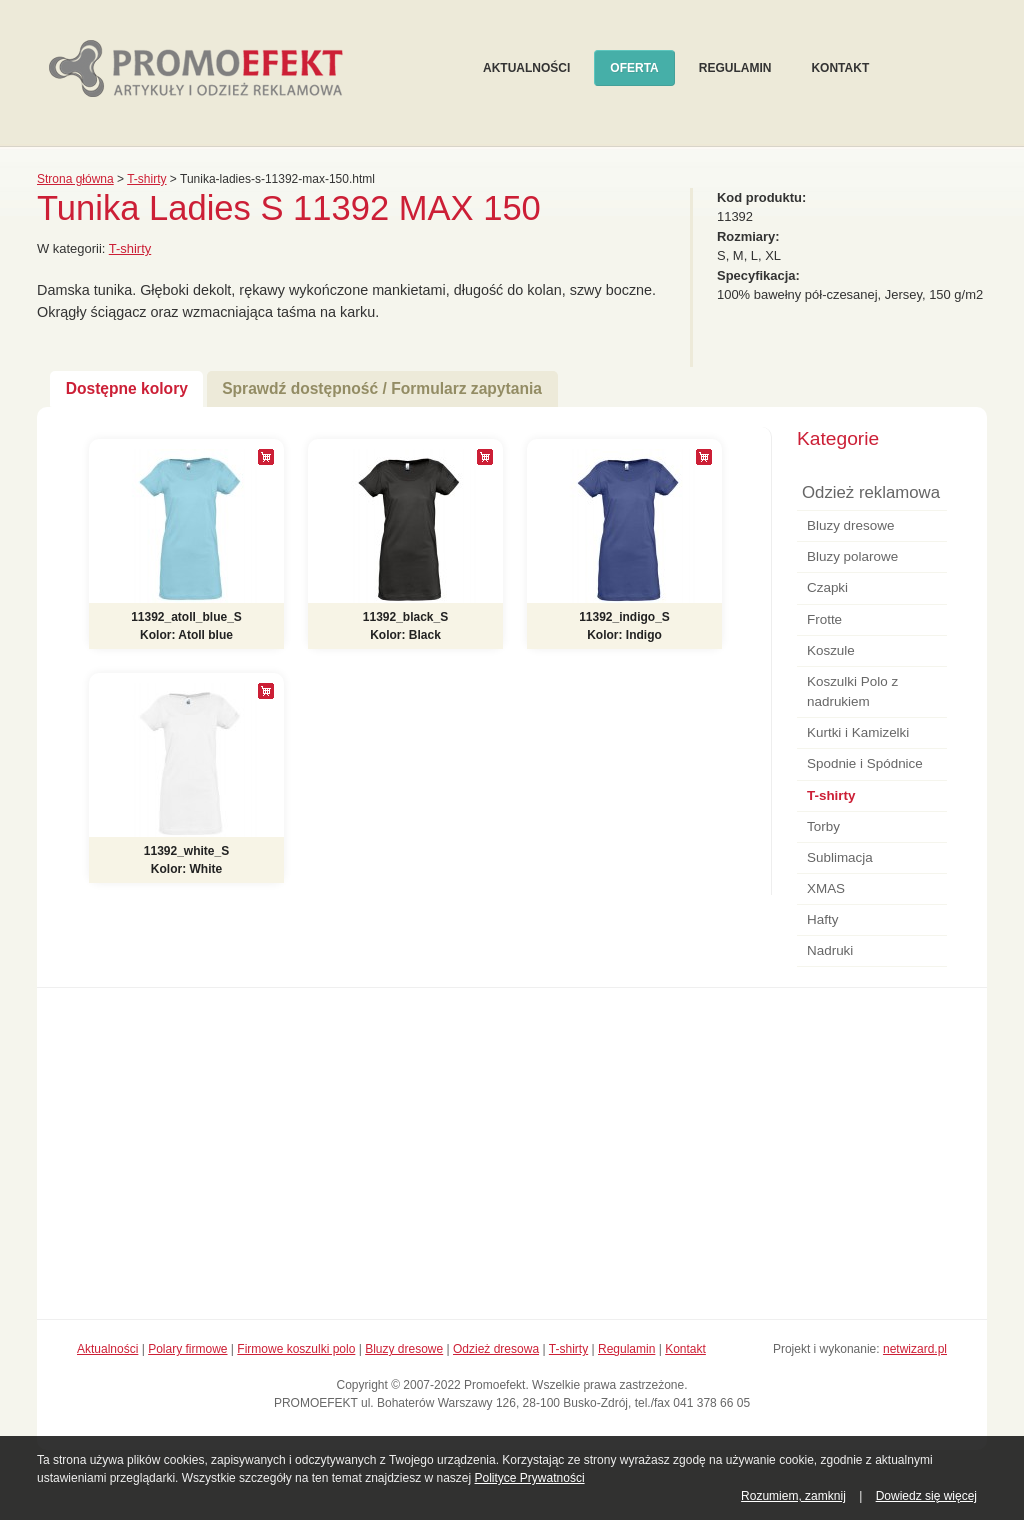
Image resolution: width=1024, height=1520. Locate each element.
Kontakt (840, 68)
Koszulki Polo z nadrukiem (852, 691)
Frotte (824, 619)
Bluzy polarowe (852, 556)
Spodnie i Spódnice (865, 763)
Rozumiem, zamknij (793, 1496)
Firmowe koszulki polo (296, 1349)
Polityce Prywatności (530, 1478)
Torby (823, 826)
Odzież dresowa (496, 1349)
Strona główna (75, 179)
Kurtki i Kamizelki (858, 732)
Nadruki (830, 950)
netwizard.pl (915, 1349)
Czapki (827, 587)
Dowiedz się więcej (926, 1496)
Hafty (822, 919)
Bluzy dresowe (850, 525)
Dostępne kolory (127, 388)
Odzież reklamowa (871, 492)
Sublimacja (840, 857)
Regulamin (735, 68)
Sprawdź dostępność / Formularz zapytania (382, 388)
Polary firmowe (187, 1349)
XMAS (826, 888)
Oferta (634, 68)
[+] (266, 457)
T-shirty (146, 179)
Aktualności (526, 68)
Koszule (831, 650)
